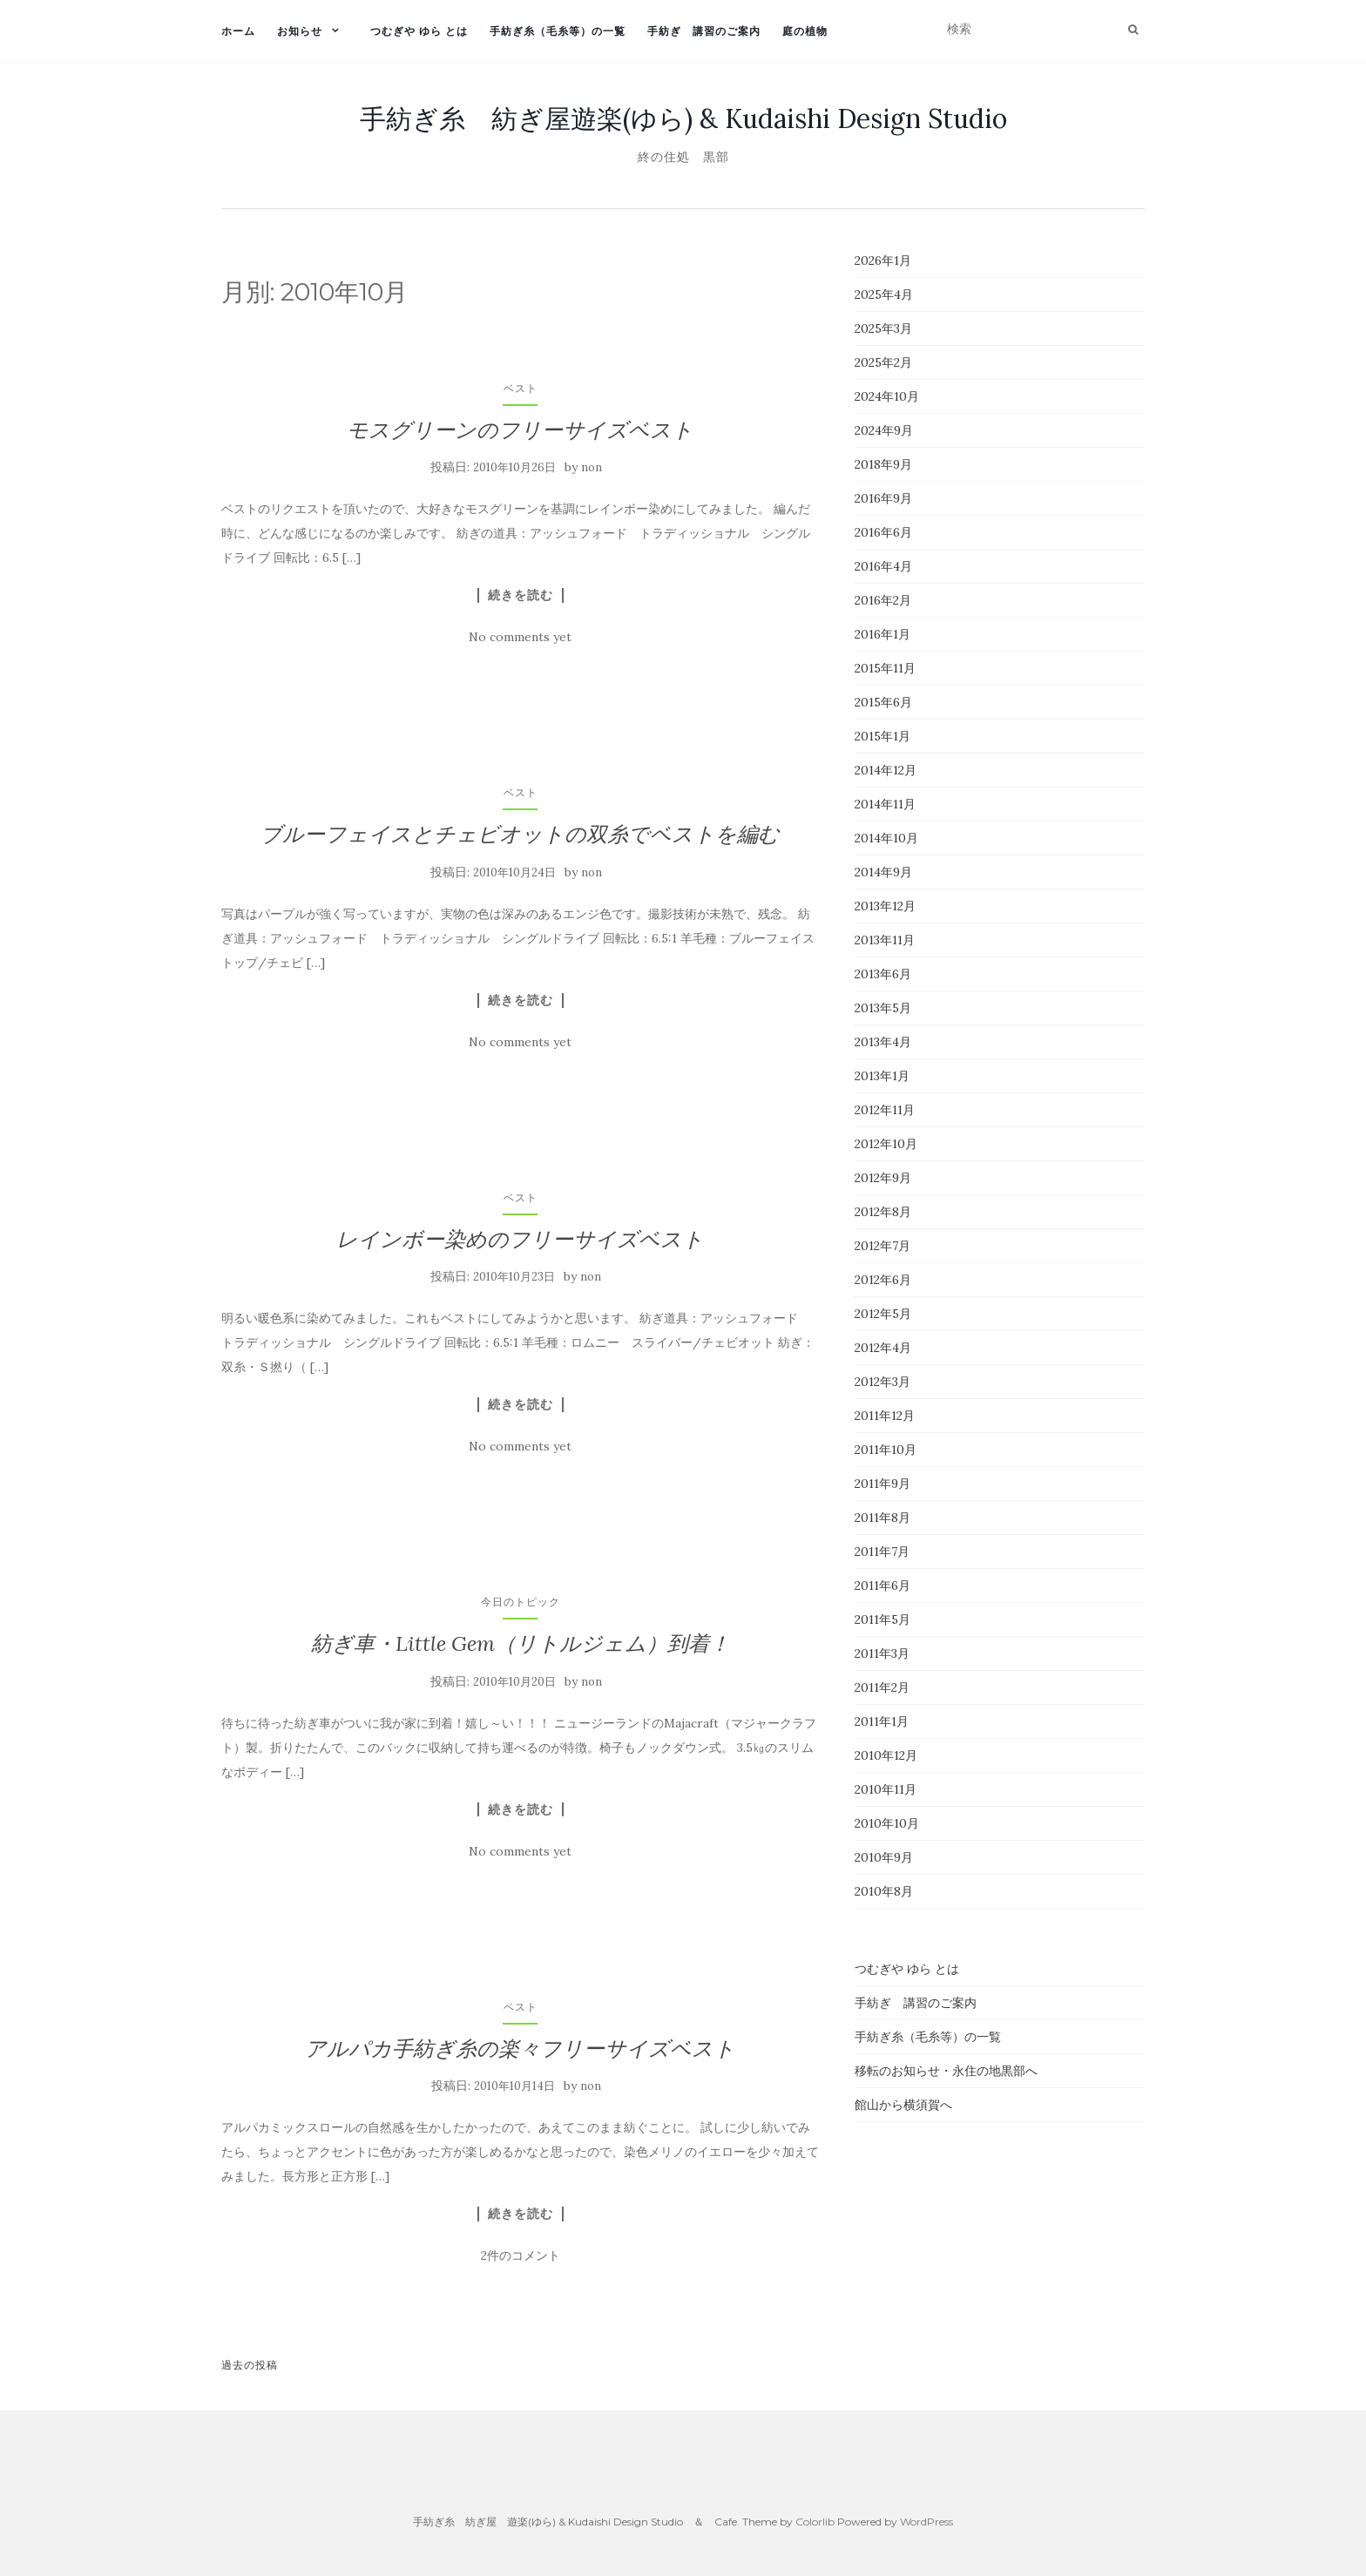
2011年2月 (882, 1687)
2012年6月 (883, 1280)
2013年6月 (883, 974)
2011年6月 (882, 1585)
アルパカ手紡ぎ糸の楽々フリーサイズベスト (520, 2048)
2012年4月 (883, 1348)
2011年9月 (882, 1483)
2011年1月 (882, 1721)
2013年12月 (885, 906)
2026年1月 (883, 260)
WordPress (926, 2521)
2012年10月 (886, 1144)
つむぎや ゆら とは (419, 30)
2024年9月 (884, 430)
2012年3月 (882, 1381)
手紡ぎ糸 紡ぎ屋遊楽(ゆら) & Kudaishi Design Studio (683, 118)
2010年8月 (884, 1891)
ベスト (521, 388)
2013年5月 (883, 1008)
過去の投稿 (249, 2364)
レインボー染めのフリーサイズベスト (520, 1239)
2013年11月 (885, 940)
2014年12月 (885, 770)
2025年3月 (883, 328)
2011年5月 (882, 1619)
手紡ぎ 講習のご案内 (704, 30)
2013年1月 (882, 1076)
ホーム (238, 30)
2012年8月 (883, 1212)
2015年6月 (883, 702)
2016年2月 (883, 600)
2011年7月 (882, 1551)
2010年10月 (887, 1823)
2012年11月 (885, 1110)
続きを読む (520, 595)
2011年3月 (882, 1653)
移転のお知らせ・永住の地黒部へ (946, 2071)
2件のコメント (520, 2255)
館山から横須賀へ (903, 2105)
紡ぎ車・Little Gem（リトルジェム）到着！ (520, 1643)
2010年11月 (885, 1789)
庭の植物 (805, 30)
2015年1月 (882, 736)
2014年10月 (886, 838)
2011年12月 (885, 1415)
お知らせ (299, 30)
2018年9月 (883, 464)
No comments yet (520, 637)
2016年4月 (883, 566)
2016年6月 (883, 532)
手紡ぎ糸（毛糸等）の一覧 (558, 30)
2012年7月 (882, 1246)
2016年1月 (882, 634)
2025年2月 (883, 362)
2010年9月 (884, 1857)
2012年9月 (883, 1178)
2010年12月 (886, 1755)
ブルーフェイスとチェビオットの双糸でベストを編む (520, 834)
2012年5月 (883, 1314)
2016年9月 (883, 498)
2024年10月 (887, 396)
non (591, 467)
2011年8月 (882, 1517)
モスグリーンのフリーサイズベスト (520, 429)
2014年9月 (883, 872)
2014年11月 (885, 804)
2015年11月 (885, 668)
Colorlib (815, 2521)
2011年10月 (885, 1449)
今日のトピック (520, 1601)
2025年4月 (884, 294)
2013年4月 (883, 1042)
